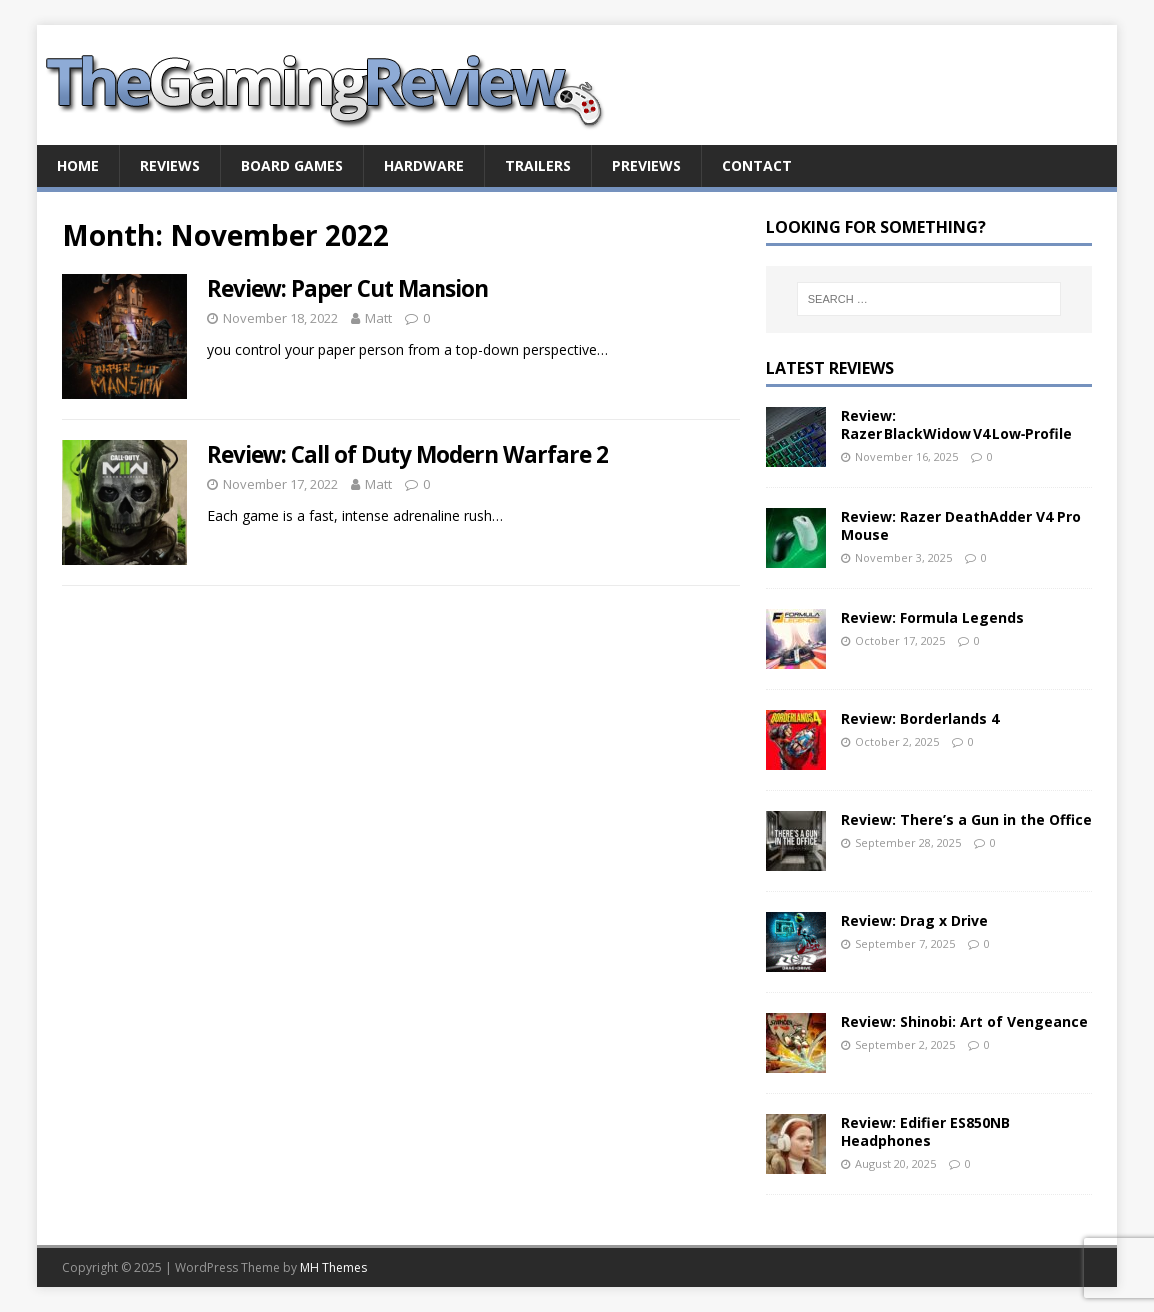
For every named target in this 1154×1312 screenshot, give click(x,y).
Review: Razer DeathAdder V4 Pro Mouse (961, 525)
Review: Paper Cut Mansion (347, 288)
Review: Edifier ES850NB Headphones (925, 1131)
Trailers (538, 165)
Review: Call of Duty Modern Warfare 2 (407, 454)
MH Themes (333, 1267)
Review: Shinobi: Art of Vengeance (964, 1021)
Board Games (292, 165)
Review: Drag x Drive (914, 920)
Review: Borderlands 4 (920, 718)
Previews (646, 165)
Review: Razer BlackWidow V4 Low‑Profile (957, 424)
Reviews (170, 165)
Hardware (424, 165)
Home (78, 165)
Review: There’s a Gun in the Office (966, 819)
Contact (757, 165)
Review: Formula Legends (932, 617)
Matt (378, 318)
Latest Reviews (830, 368)
